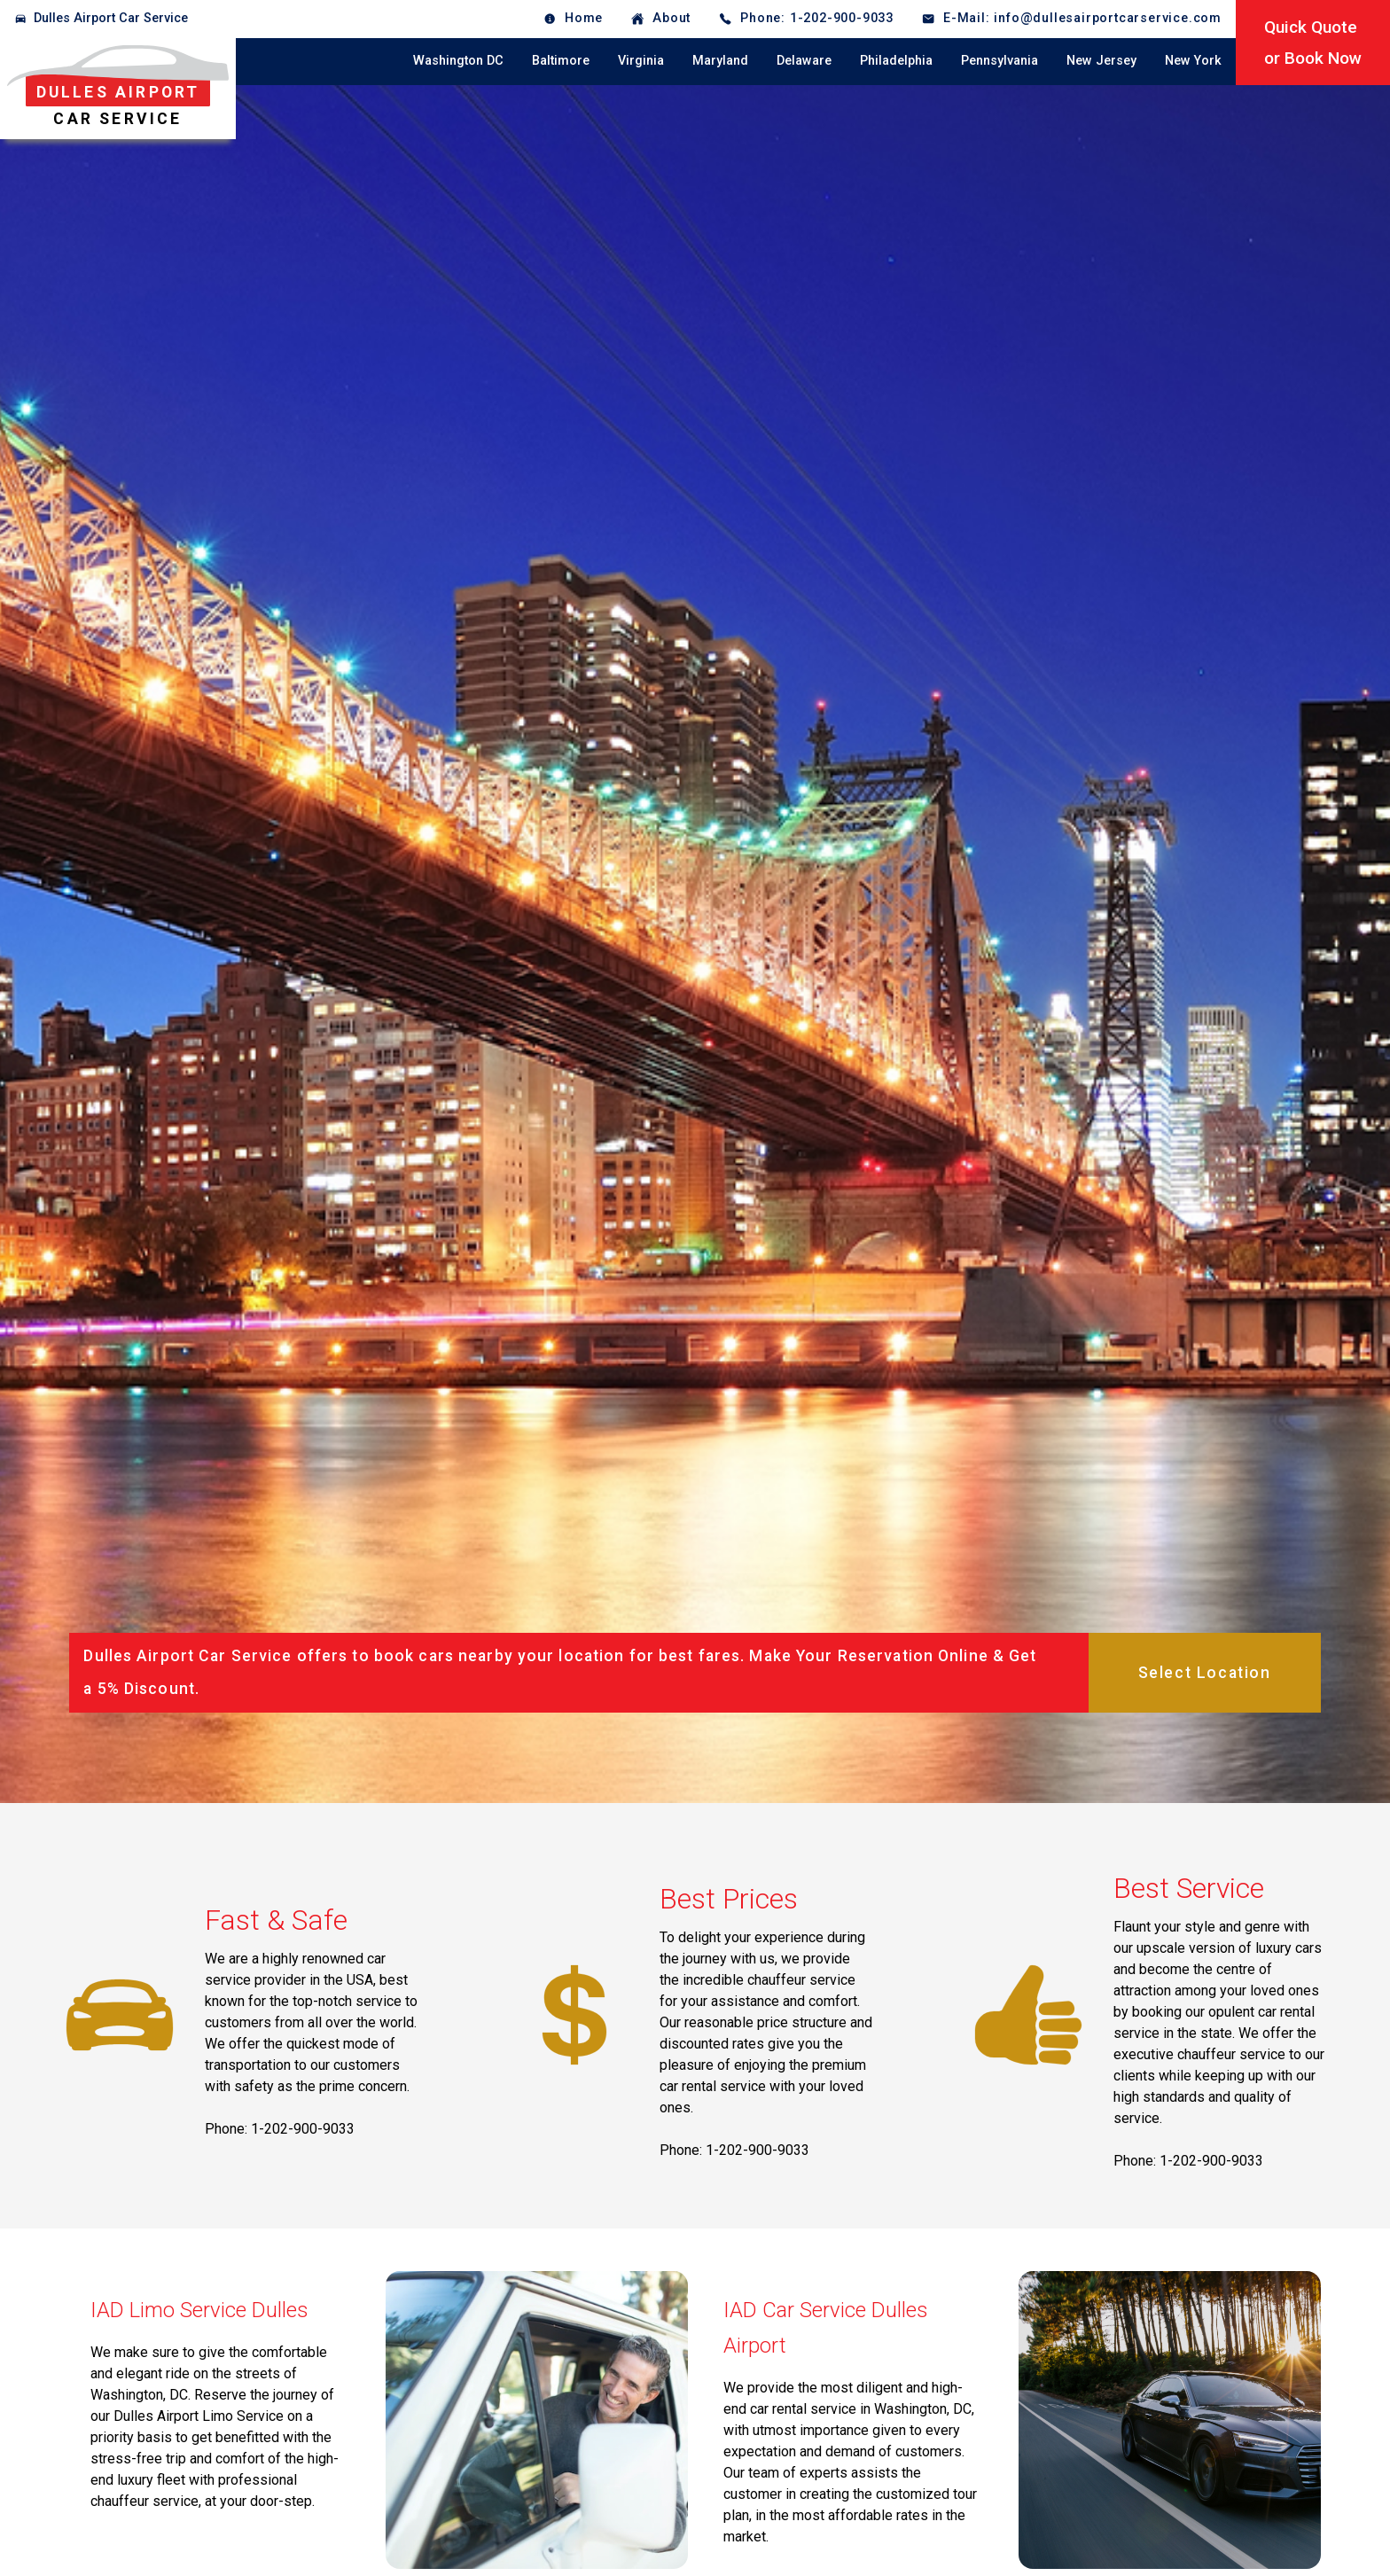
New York (1193, 60)
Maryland (720, 60)
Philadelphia (896, 60)
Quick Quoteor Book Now (1313, 42)
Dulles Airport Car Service (111, 18)
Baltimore (561, 60)
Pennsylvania (999, 60)
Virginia (641, 60)
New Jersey (1101, 60)
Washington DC (458, 60)
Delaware (804, 60)
